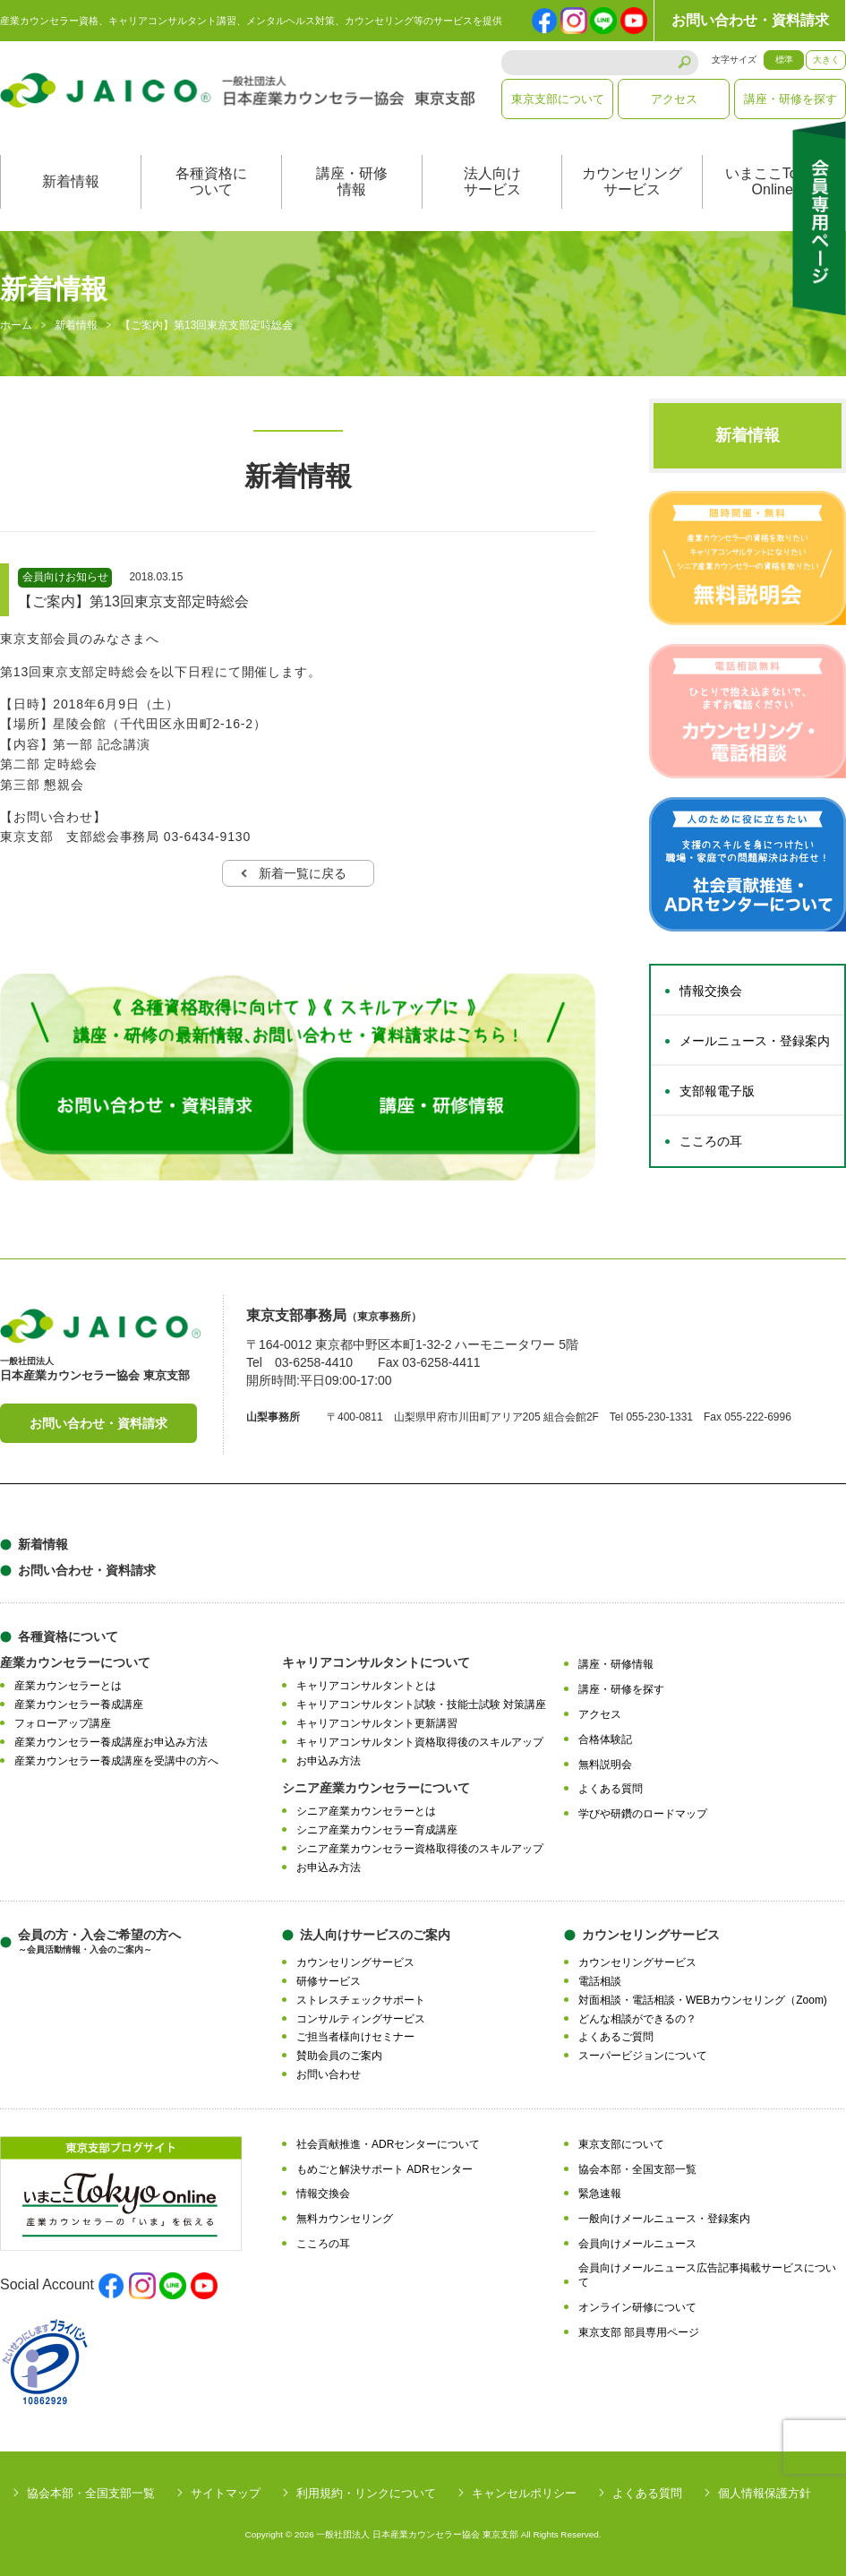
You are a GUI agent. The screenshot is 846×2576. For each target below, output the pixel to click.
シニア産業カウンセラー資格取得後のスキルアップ (419, 1848)
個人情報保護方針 (764, 2493)
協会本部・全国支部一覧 (637, 2169)
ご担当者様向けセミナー (355, 2037)
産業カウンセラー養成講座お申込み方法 (111, 1742)
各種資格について (211, 182)
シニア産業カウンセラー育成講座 (376, 1831)
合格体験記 (605, 1739)
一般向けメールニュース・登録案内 (664, 2219)
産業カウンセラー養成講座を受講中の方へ (116, 1761)
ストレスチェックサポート (360, 2000)
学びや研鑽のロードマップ (642, 1814)
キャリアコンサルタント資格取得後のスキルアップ (419, 1742)
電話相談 (599, 1982)
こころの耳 (710, 1142)
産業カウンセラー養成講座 (78, 1705)
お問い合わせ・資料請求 (750, 20)
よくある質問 (610, 1789)
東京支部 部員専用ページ (638, 2332)
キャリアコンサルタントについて (376, 1663)
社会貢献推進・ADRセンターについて (388, 2144)
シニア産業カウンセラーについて (376, 1788)
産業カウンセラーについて (75, 1663)
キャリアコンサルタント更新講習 (376, 1724)
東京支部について (557, 99)
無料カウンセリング (344, 2219)
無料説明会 (605, 1764)
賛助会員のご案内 (339, 2056)
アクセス (674, 99)
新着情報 (70, 182)
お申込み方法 (328, 1761)
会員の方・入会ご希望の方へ (99, 1942)
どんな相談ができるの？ (637, 2019)
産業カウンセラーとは (68, 1686)
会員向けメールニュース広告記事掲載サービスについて (707, 2275)
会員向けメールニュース (637, 2243)
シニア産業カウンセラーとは (366, 1812)
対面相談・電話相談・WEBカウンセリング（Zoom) (702, 2000)
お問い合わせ (328, 2075)
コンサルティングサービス (360, 2019)
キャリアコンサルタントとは (366, 1686)
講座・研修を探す (790, 99)
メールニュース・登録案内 (754, 1041)
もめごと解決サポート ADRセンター (384, 2169)
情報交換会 (710, 991)
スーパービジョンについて (642, 2056)
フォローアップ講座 (62, 1724)
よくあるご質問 (616, 2037)
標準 (784, 59)
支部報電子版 (717, 1092)
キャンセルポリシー (524, 2493)
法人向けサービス (492, 182)
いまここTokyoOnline (772, 182)
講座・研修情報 (352, 182)
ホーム (16, 326)
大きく (826, 59)
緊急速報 (599, 2194)
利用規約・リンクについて (366, 2493)
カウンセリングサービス (632, 182)
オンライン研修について (637, 2308)
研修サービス (328, 1982)
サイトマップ (226, 2493)
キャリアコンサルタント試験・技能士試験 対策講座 (421, 1705)
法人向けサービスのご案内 (375, 1935)
